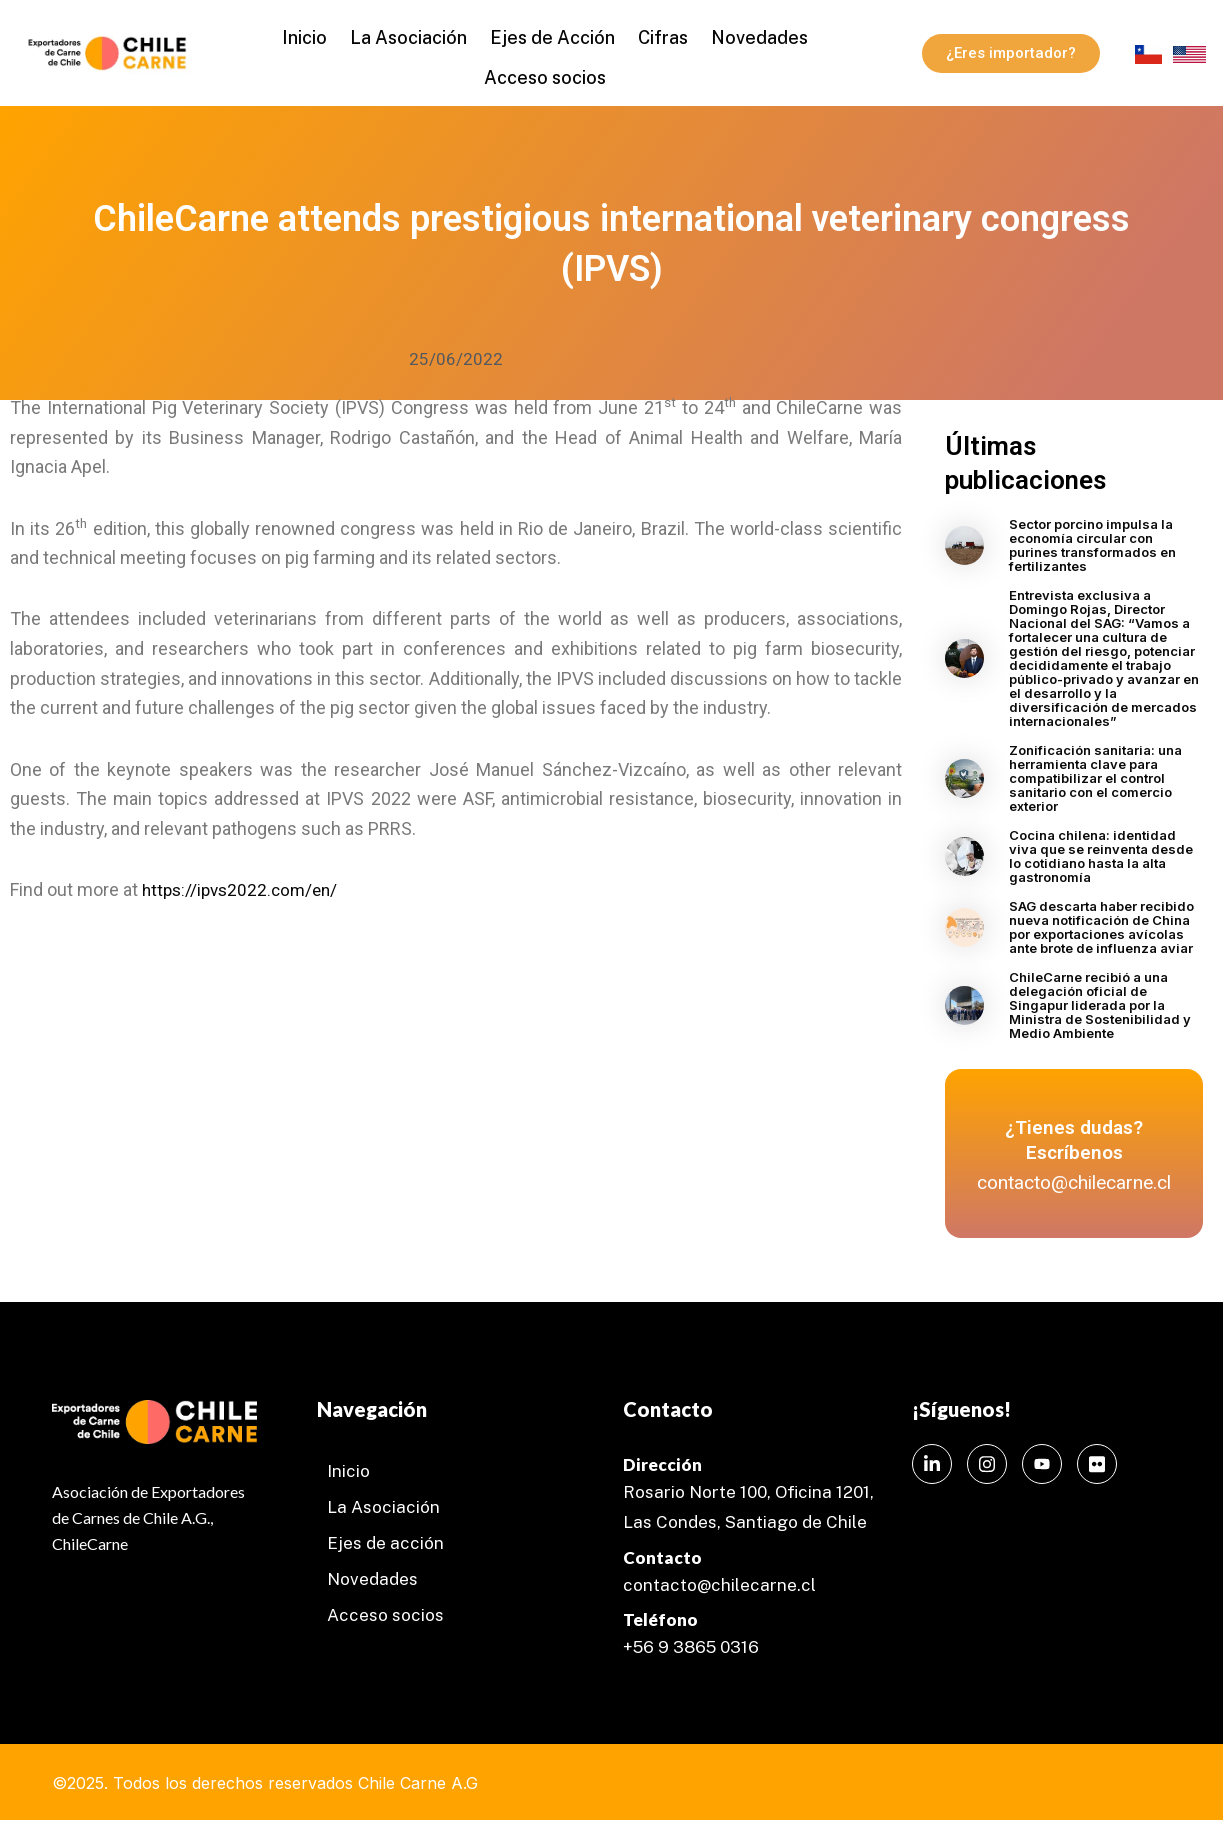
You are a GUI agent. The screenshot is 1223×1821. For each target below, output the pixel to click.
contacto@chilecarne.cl (719, 1585)
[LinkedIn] (932, 1464)
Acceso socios (545, 70)
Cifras (656, 35)
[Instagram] (987, 1464)
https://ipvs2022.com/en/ (244, 891)
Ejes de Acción (552, 35)
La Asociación (415, 35)
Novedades (745, 35)
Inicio (318, 35)
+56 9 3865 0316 (691, 1647)
